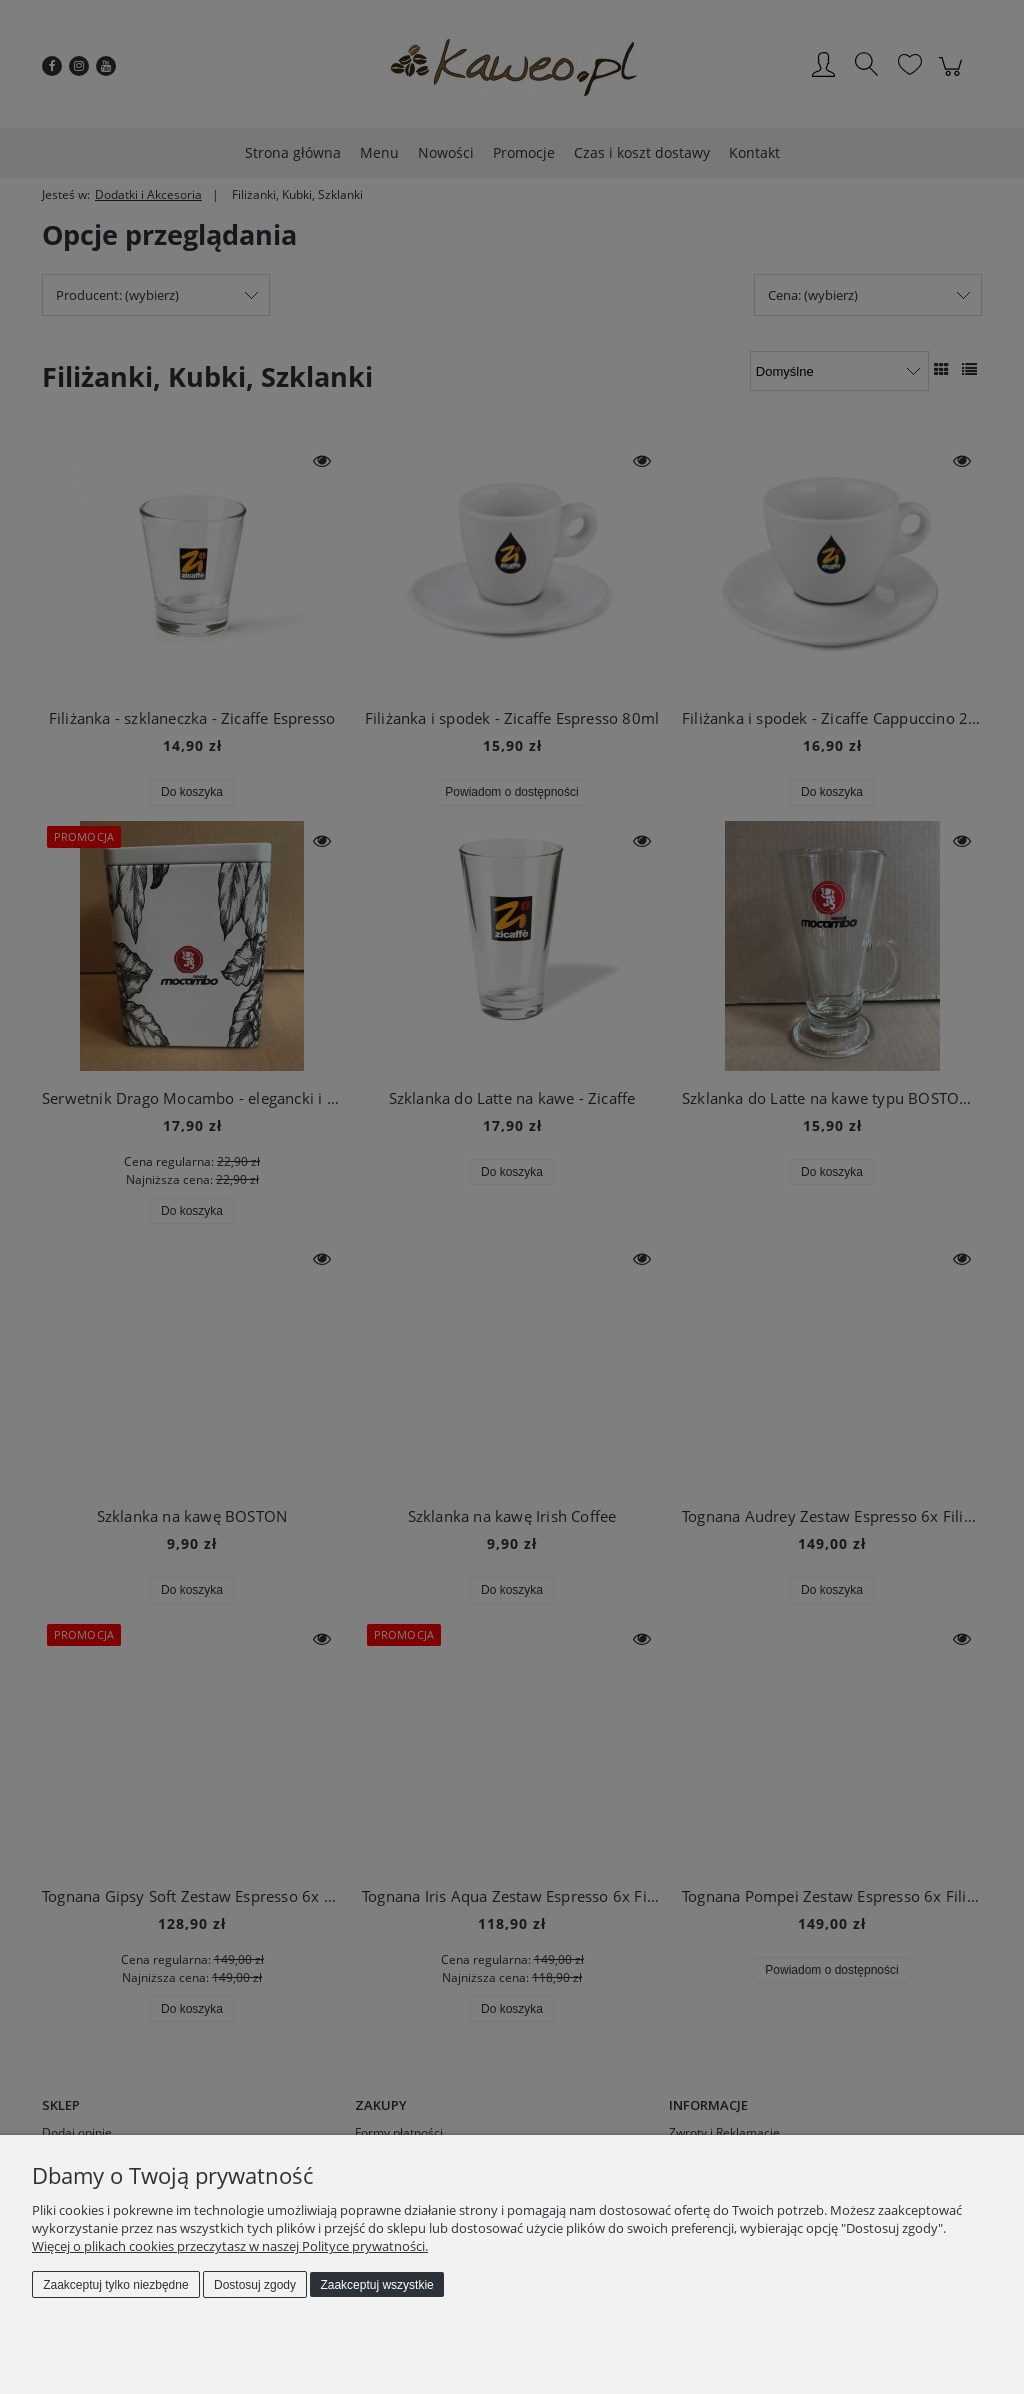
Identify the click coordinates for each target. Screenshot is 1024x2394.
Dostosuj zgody (255, 2285)
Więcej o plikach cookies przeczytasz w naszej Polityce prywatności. (230, 2246)
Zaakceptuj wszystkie (376, 2285)
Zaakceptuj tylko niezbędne (115, 2285)
